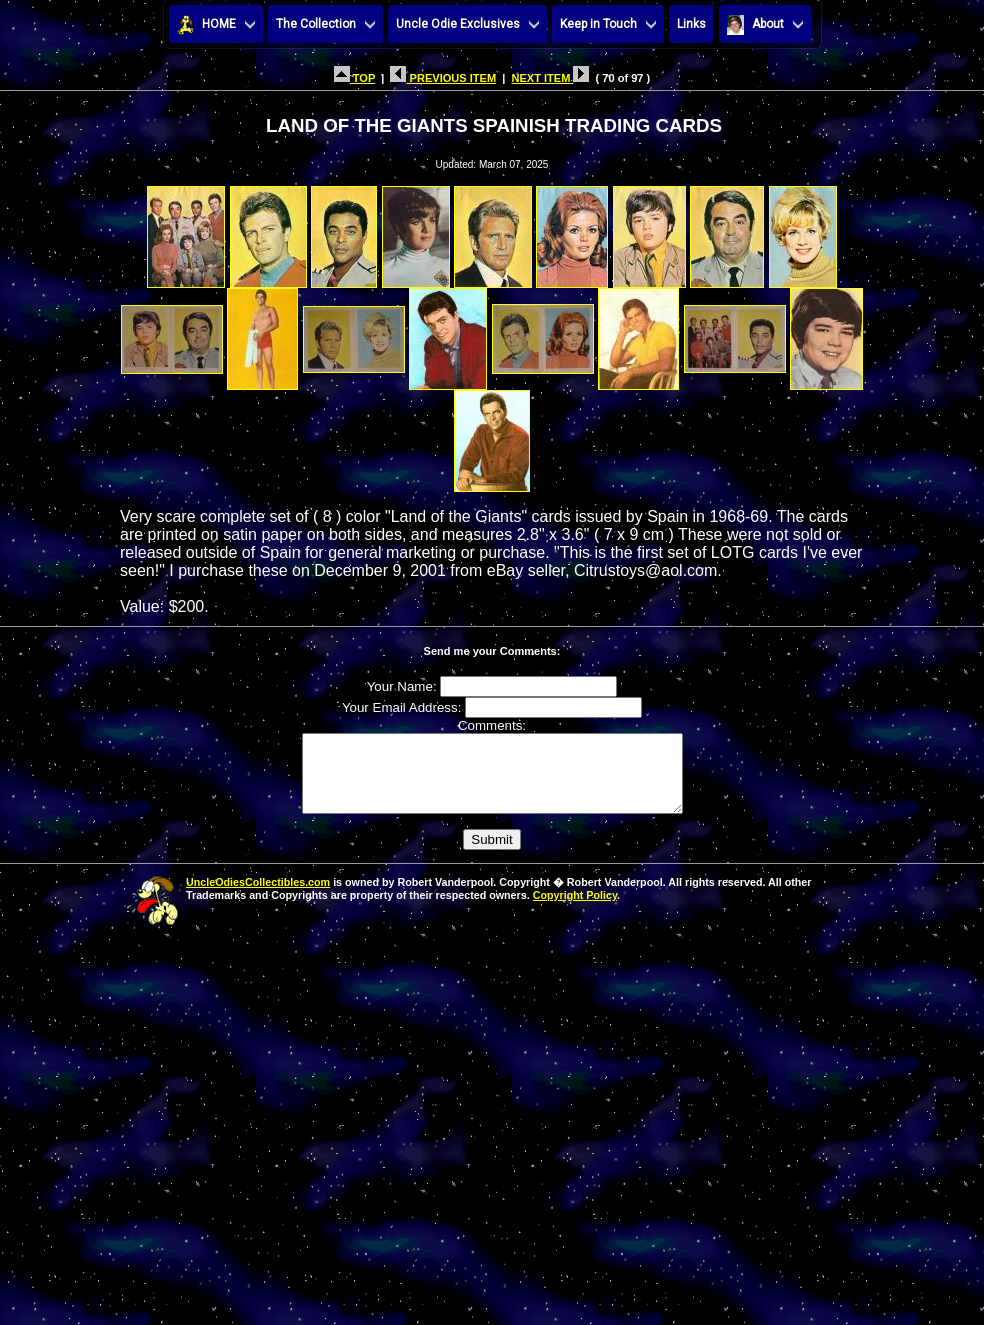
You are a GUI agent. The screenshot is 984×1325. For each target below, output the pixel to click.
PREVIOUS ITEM (443, 78)
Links (691, 24)
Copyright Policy (575, 910)
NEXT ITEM (550, 78)
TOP (354, 78)
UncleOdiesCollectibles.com (258, 897)
